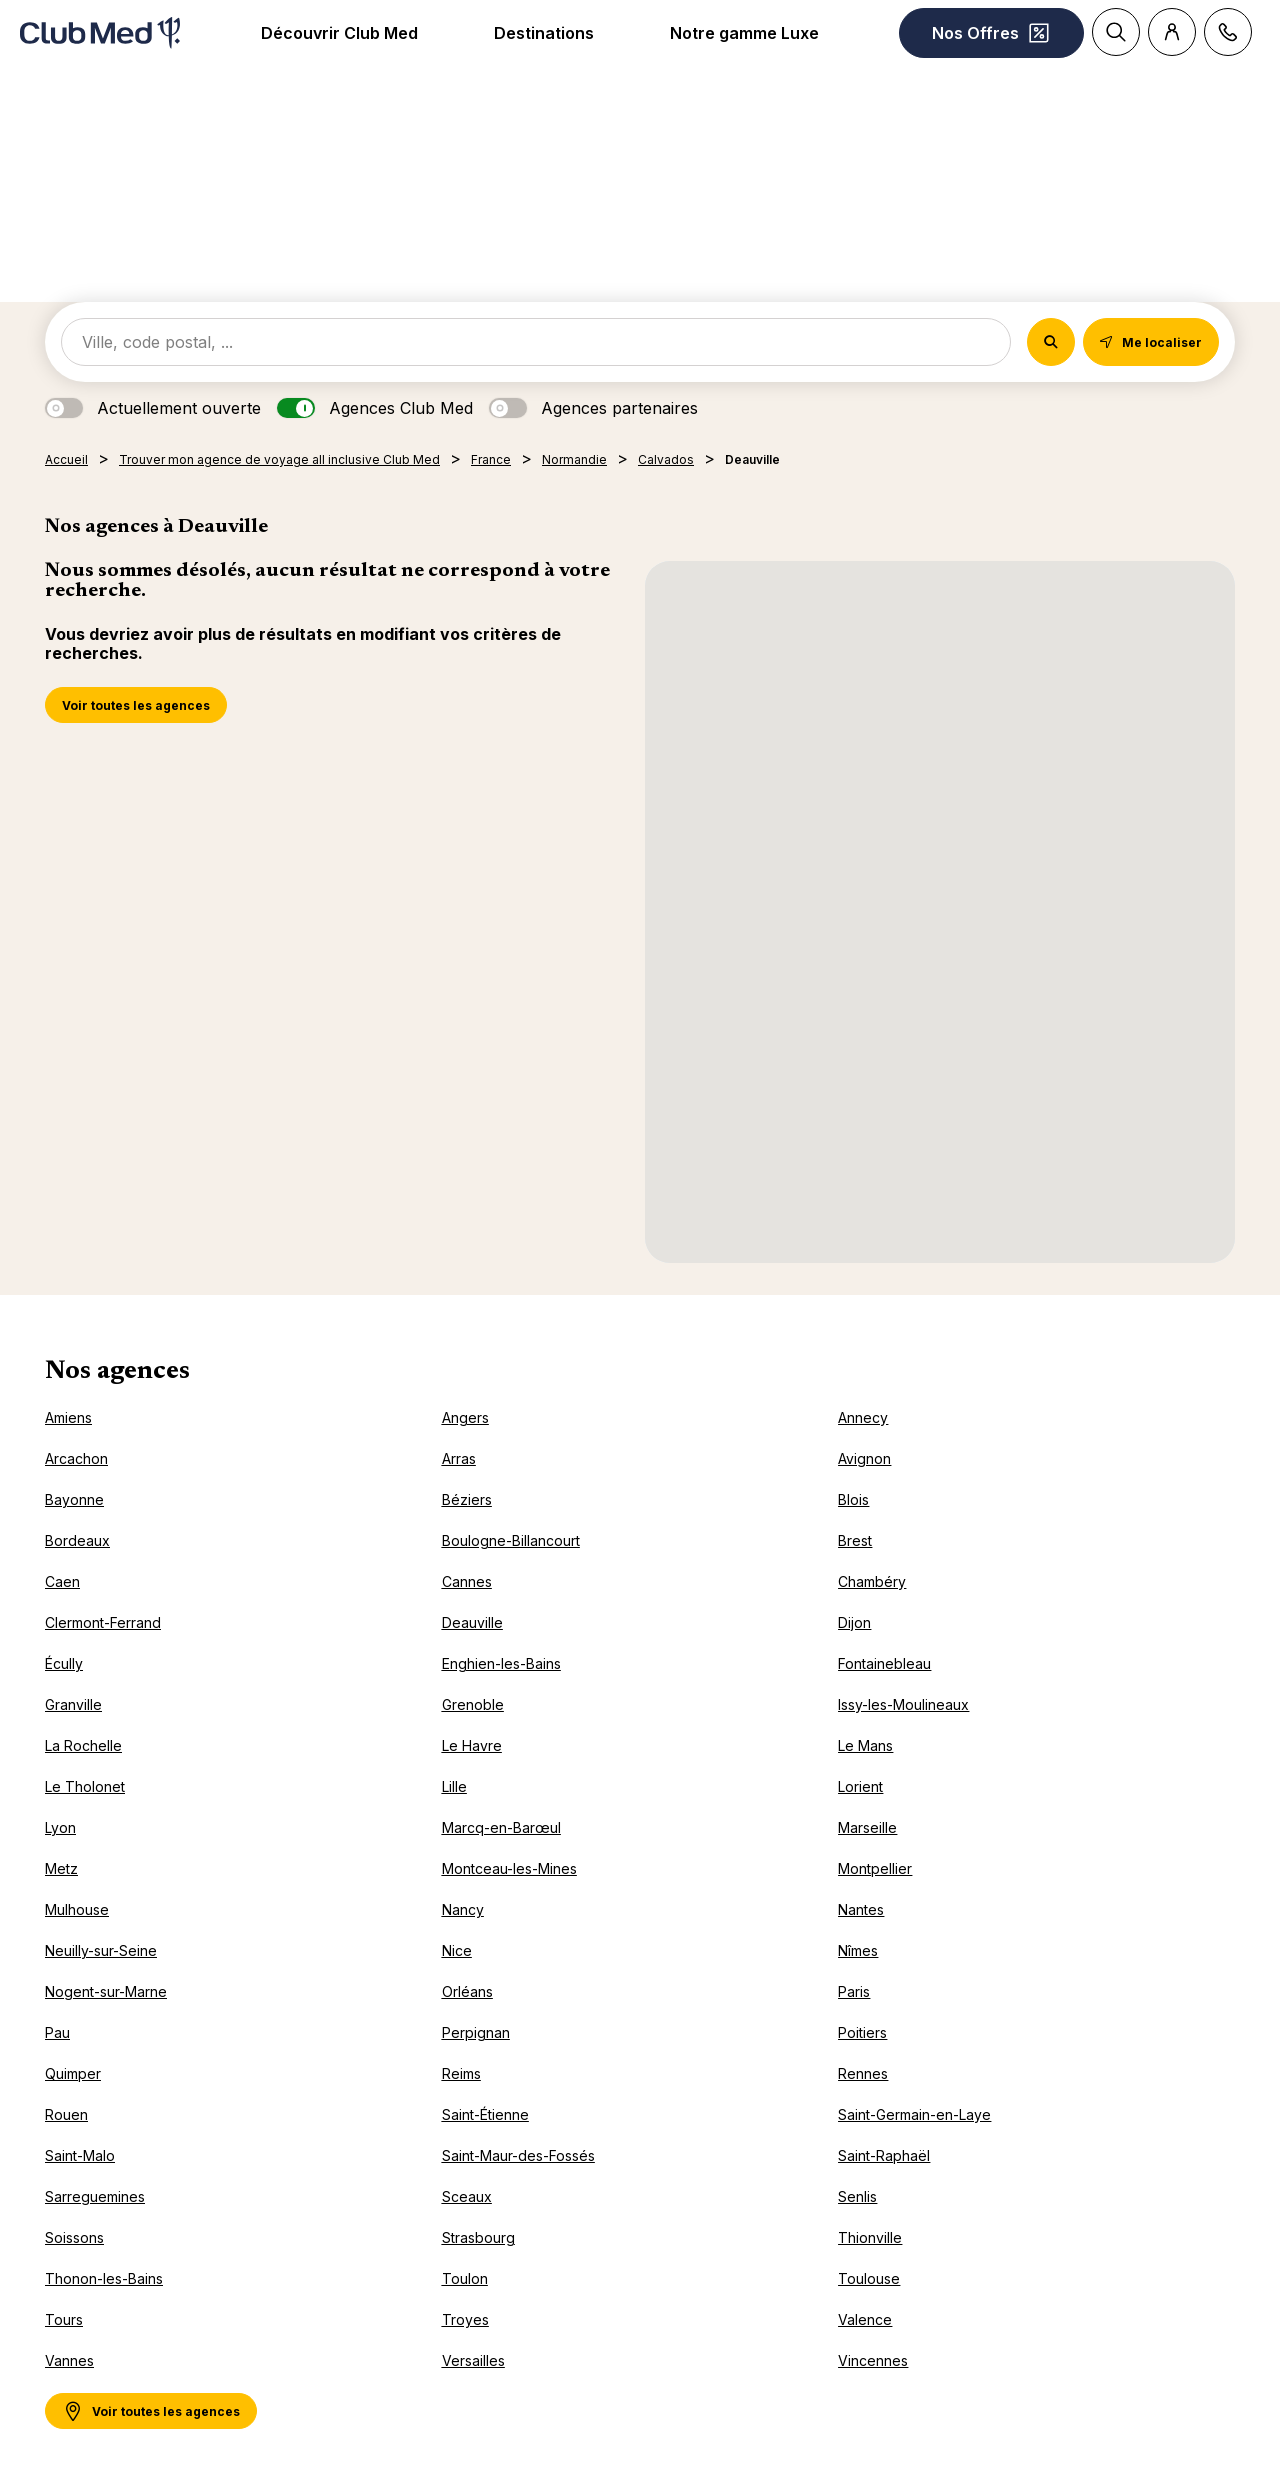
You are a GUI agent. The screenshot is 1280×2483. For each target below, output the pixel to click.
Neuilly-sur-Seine (101, 1950)
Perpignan (476, 2032)
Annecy (863, 1417)
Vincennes (873, 2360)
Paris (854, 1991)
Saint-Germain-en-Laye (914, 2114)
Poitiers (862, 2032)
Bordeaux (77, 1540)
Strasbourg (478, 2237)
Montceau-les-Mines (509, 1868)
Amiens (68, 1417)
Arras (459, 1458)
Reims (461, 2073)
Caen (62, 1581)
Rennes (863, 2073)
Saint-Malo (80, 2155)
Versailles (473, 2360)
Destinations (544, 33)
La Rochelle (83, 1745)
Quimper (73, 2073)
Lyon (60, 1827)
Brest (855, 1540)
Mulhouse (77, 1909)
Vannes (69, 2360)
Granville (73, 1704)
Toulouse (869, 2278)
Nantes (861, 1909)
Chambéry (872, 1581)
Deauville (472, 1622)
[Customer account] (1172, 32)
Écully (64, 1663)
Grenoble (473, 1704)
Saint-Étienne (485, 2114)
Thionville (870, 2237)
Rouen (66, 2114)
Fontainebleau (884, 1663)
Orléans (467, 1991)
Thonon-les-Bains (104, 2278)
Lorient (860, 1786)
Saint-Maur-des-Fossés (518, 2155)
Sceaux (467, 2196)
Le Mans (865, 1745)
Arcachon (76, 1458)
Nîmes (858, 1950)
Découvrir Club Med (339, 33)
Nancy (463, 1909)
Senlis (857, 2196)
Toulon (465, 2278)
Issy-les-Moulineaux (903, 1704)
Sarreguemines (95, 2196)
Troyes (465, 2319)
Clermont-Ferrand (103, 1622)
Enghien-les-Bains (501, 1663)
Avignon (864, 1458)
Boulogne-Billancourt (511, 1540)
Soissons (74, 2237)
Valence (865, 2319)
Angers (465, 1417)
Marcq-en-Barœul (501, 1827)
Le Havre (472, 1745)
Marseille (867, 1827)
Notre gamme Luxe (744, 33)
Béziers (467, 1499)
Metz (61, 1868)
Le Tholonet (85, 1786)
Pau (57, 2032)
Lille (454, 1786)
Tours (64, 2319)
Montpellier (875, 1868)
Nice (457, 1950)
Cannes (467, 1581)
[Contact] (1228, 32)
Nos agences (117, 1372)
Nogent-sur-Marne (106, 1991)
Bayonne (74, 1499)
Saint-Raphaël (884, 2155)
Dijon (854, 1622)
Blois (853, 1499)
